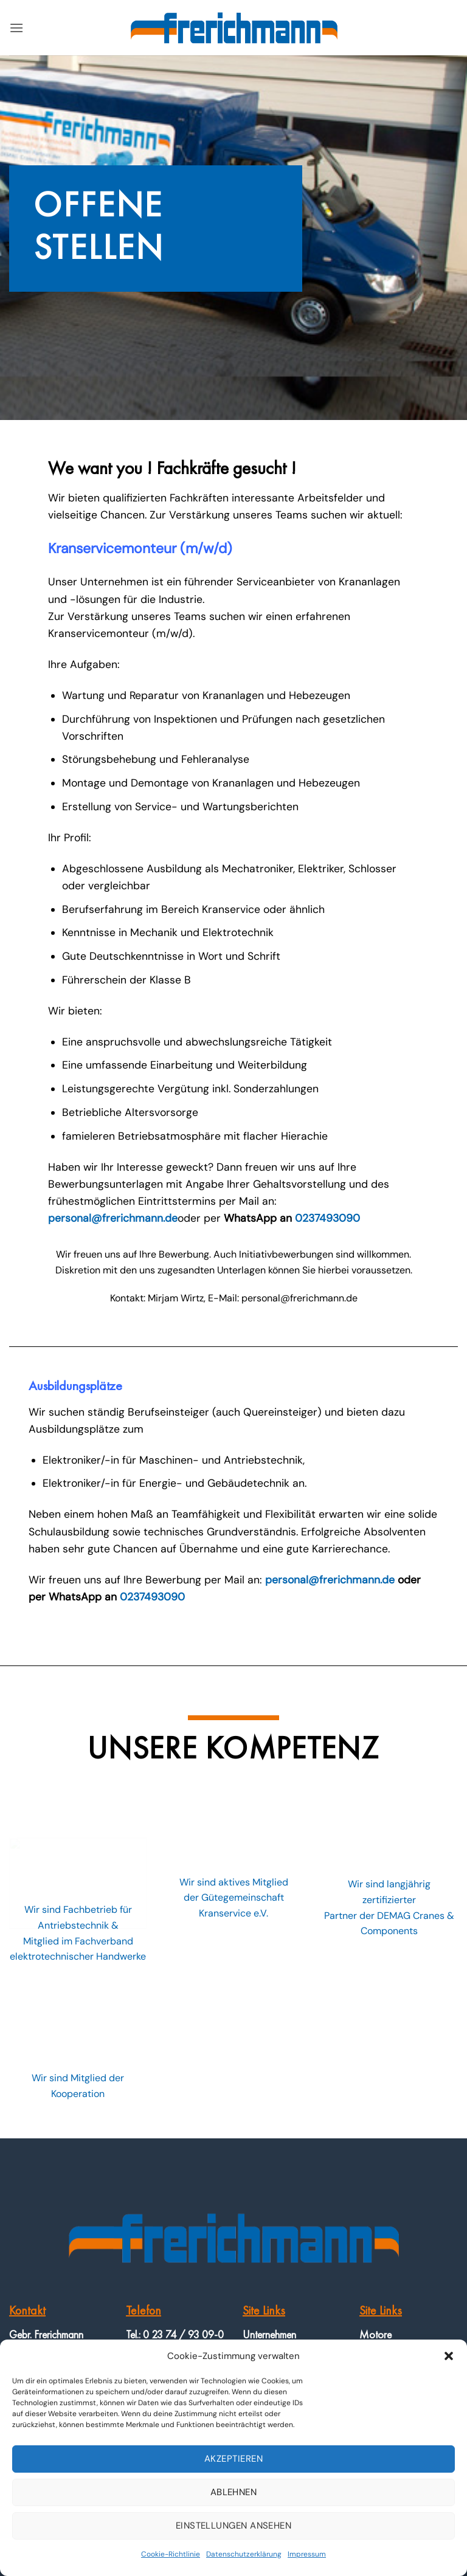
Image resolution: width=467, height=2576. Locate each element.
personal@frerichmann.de (113, 1218)
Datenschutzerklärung (244, 2554)
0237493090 (327, 1218)
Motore (375, 2334)
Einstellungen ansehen (233, 2525)
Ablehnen (233, 2492)
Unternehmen (269, 2334)
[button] (449, 2356)
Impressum (307, 2554)
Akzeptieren (233, 2459)
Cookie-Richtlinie (170, 2554)
